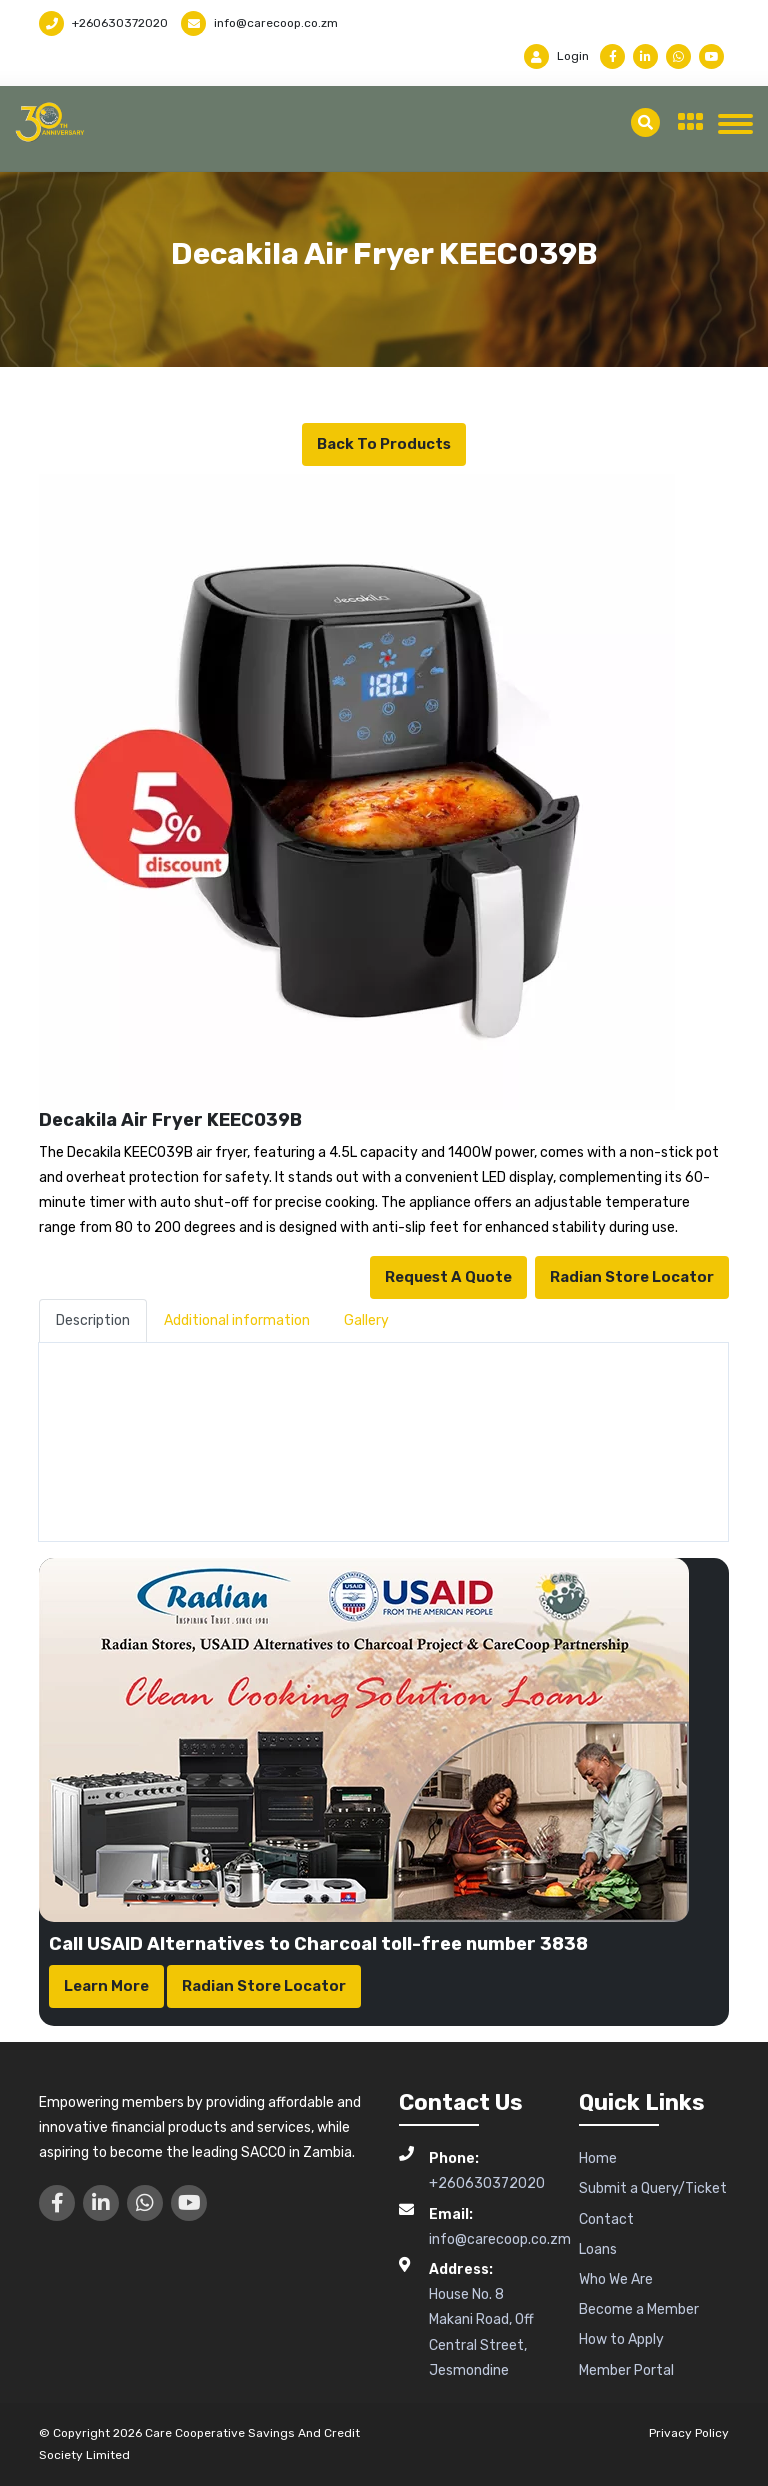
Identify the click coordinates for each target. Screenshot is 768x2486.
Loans (598, 2249)
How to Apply (621, 2339)
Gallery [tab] (366, 1320)
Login (556, 56)
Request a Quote (448, 1277)
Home (598, 2158)
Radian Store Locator (632, 1277)
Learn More (106, 1986)
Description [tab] (93, 1320)
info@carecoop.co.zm (259, 23)
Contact (606, 2219)
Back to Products (384, 444)
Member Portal (626, 2370)
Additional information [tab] (237, 1320)
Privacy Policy (689, 2433)
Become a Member (639, 2309)
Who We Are (616, 2279)
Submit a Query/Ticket (653, 2188)
